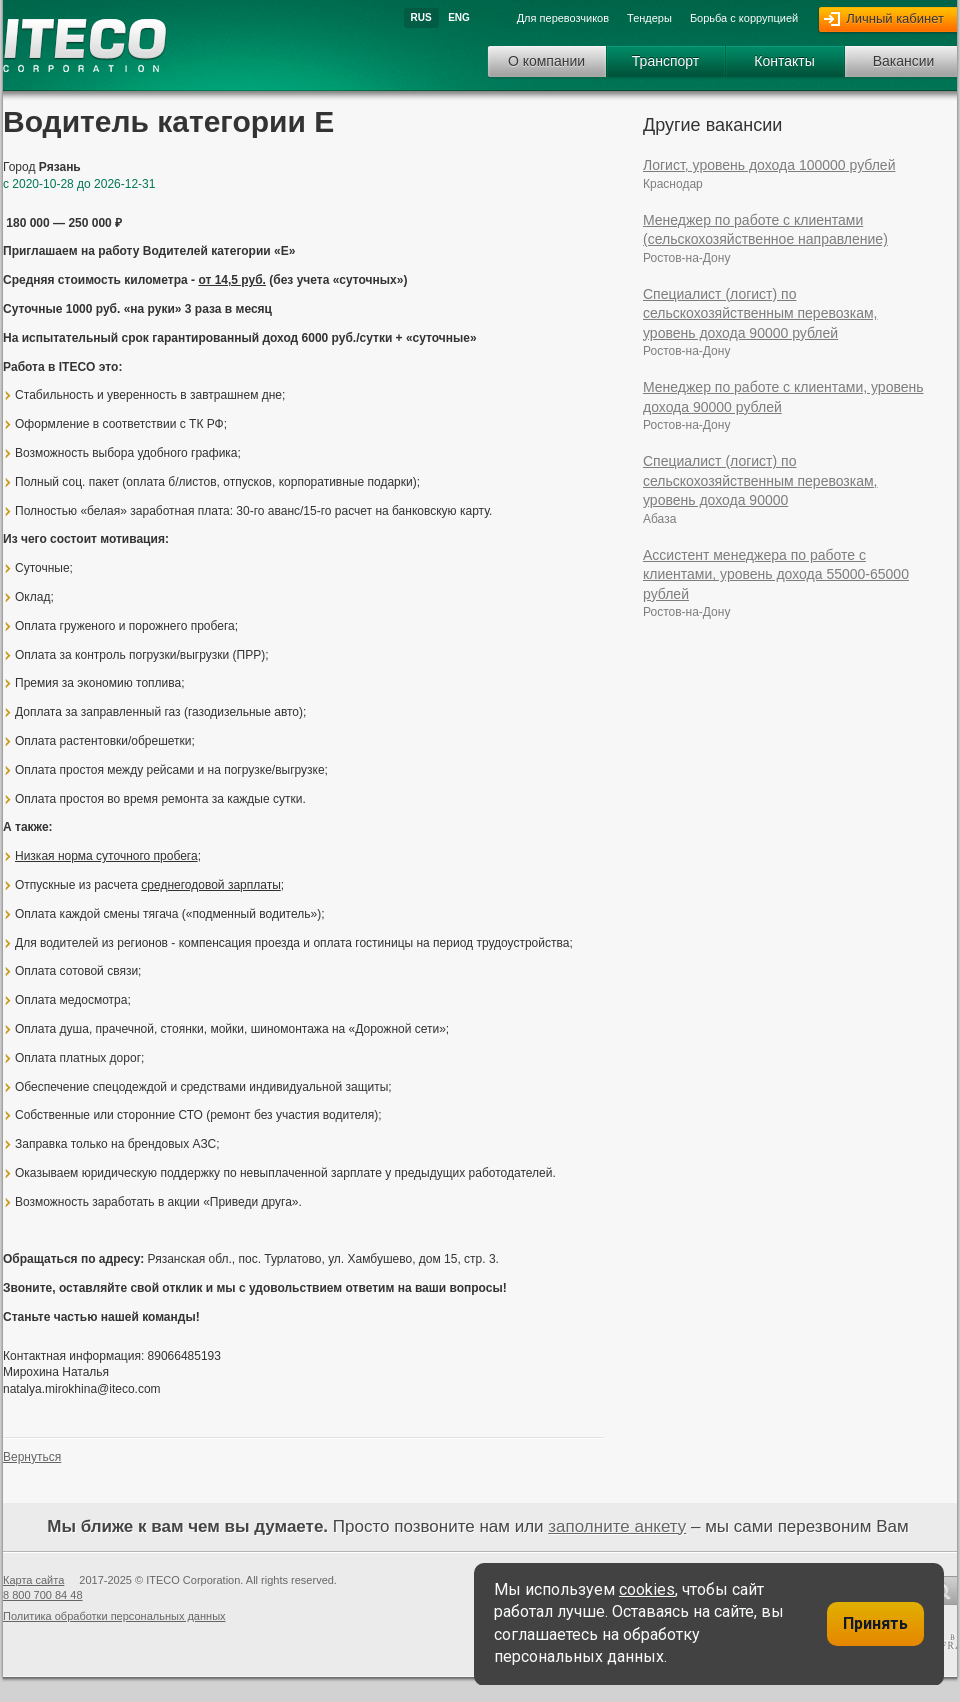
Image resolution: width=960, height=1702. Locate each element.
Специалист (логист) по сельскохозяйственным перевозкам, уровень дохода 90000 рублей (760, 313)
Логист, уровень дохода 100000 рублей (769, 165)
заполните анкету (617, 1526)
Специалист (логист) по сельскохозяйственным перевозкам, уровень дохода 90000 (760, 480)
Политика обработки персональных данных (114, 1616)
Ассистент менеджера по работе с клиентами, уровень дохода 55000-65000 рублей (776, 574)
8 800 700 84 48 (43, 1595)
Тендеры (649, 18)
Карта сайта (33, 1580)
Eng (459, 17)
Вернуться (32, 1457)
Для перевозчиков (563, 18)
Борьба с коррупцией (744, 18)
